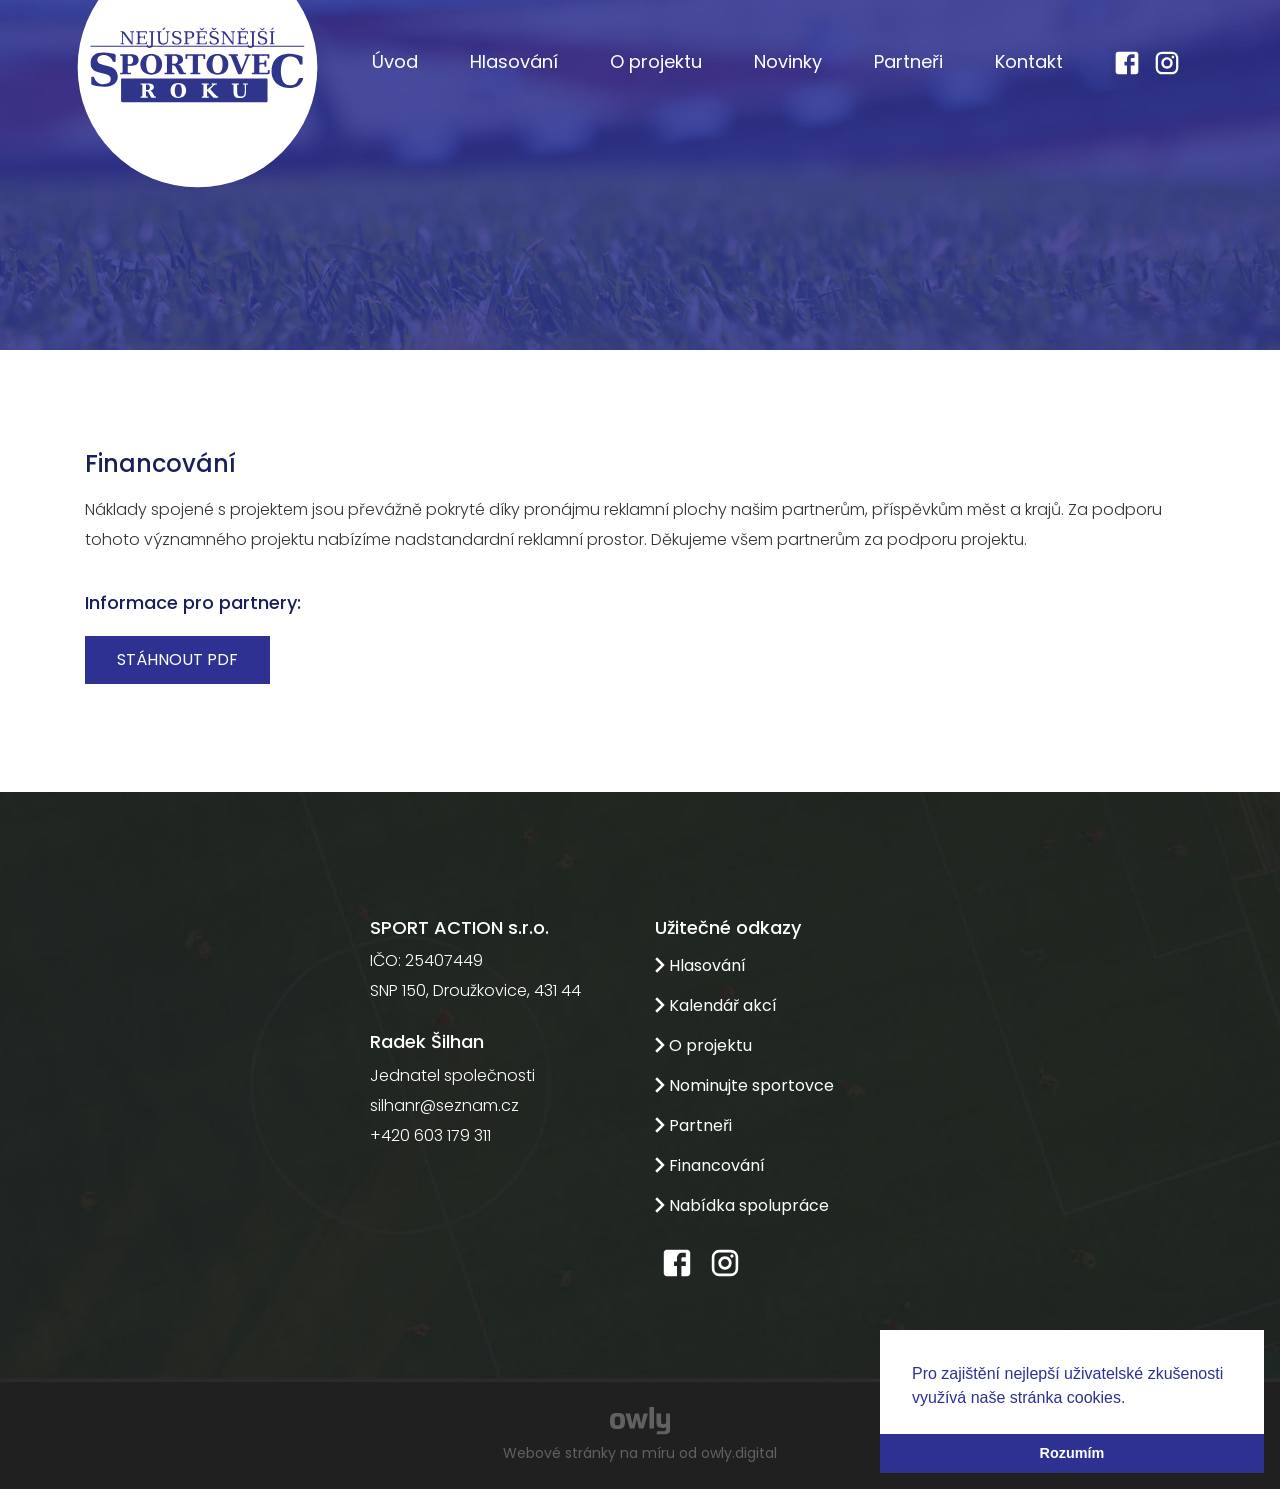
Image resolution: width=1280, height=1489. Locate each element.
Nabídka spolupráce (742, 1205)
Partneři (908, 61)
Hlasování (514, 61)
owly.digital (739, 1453)
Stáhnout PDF (177, 659)
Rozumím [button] (1072, 1453)
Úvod (395, 61)
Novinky (788, 61)
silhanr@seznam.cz (444, 1105)
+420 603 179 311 (430, 1135)
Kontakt (1029, 61)
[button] (1133, 1399)
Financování (710, 1165)
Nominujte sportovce (744, 1085)
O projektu (656, 61)
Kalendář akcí (716, 1005)
